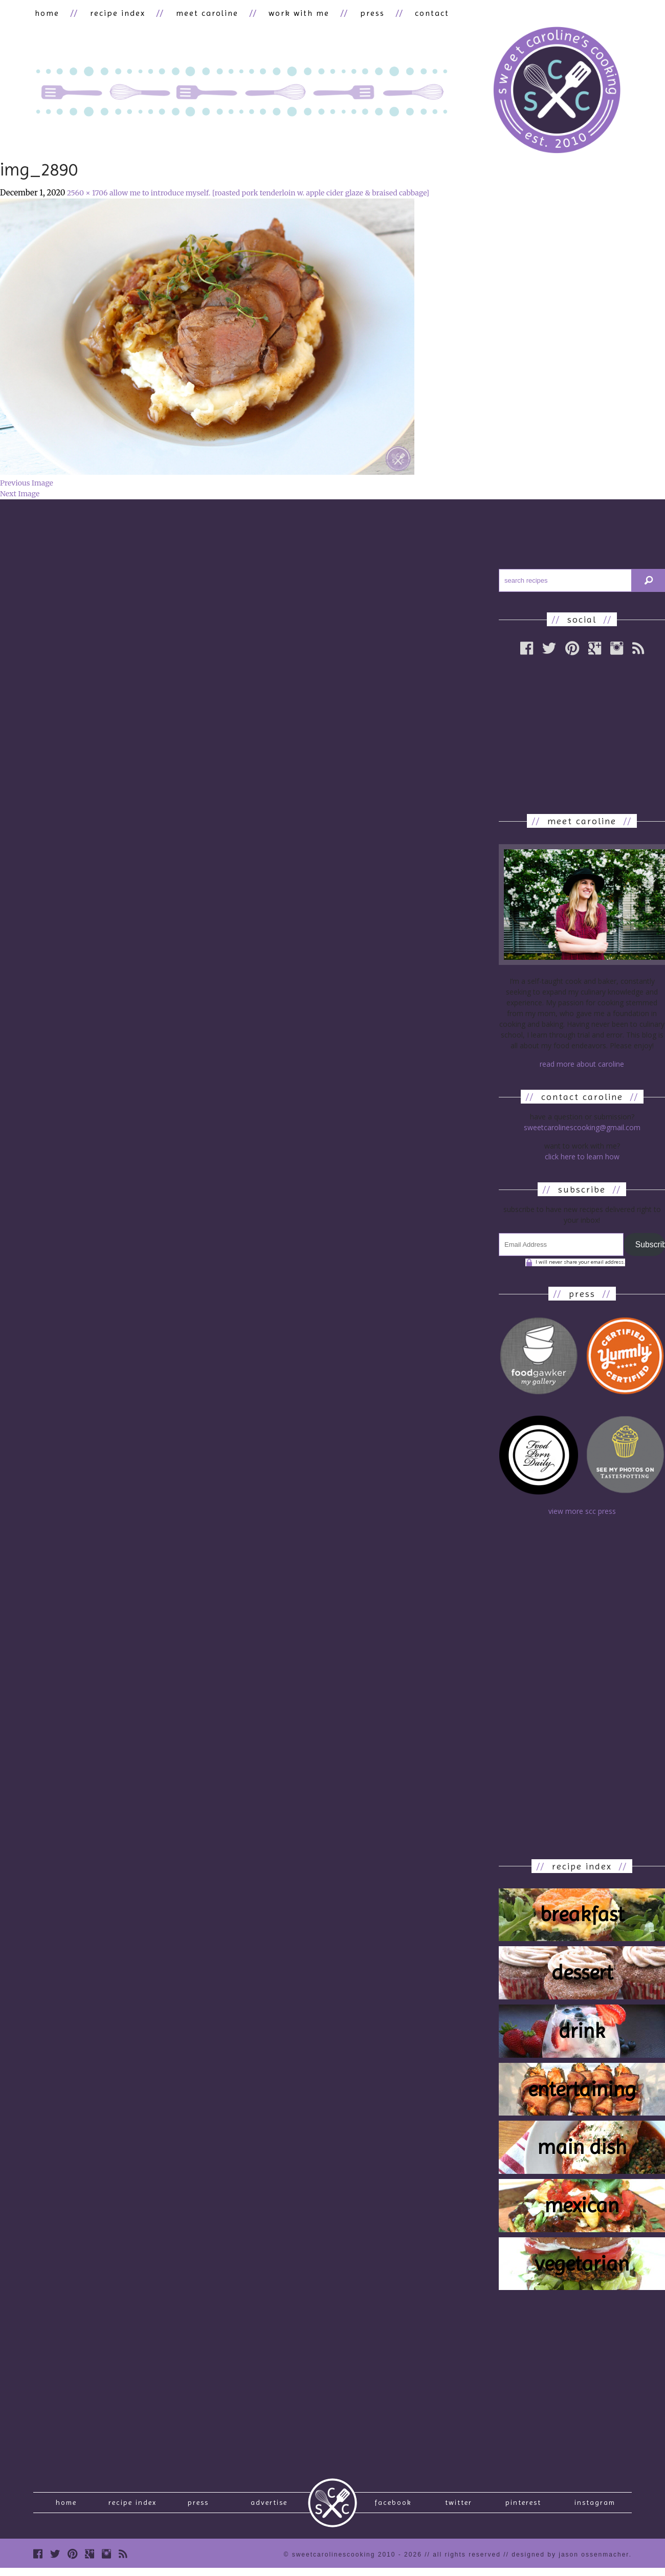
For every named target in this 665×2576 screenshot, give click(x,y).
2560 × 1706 (87, 194)
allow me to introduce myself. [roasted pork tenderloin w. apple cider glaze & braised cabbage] (269, 194)
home (45, 13)
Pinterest (523, 2507)
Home (66, 2507)
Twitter (458, 2507)
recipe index (112, 13)
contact (412, 13)
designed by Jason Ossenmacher (570, 2562)
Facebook (393, 2507)
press (356, 13)
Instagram (594, 2507)
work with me (286, 13)
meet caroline (198, 13)
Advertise (269, 2507)
